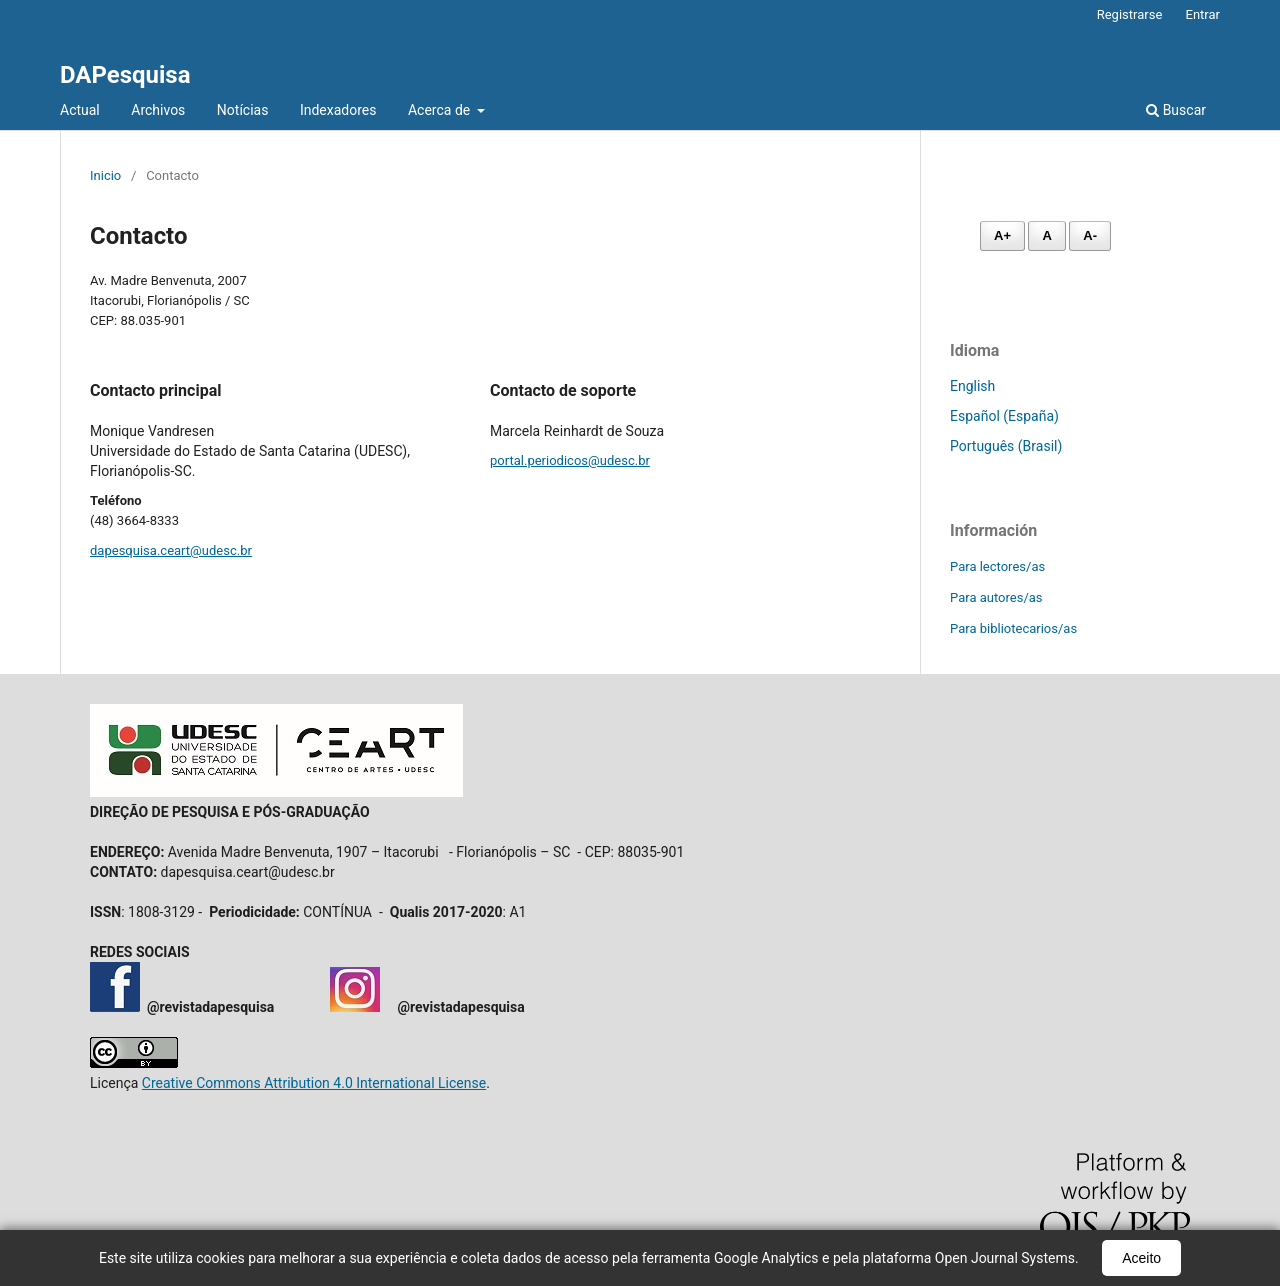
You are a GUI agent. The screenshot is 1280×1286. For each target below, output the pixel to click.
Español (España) (1004, 416)
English (972, 386)
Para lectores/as (997, 566)
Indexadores (338, 110)
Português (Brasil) (1006, 446)
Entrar (1203, 14)
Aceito (1141, 1258)
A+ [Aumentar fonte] (1002, 235)
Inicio (105, 175)
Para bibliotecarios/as (1013, 628)
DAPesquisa (125, 75)
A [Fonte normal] (1046, 235)
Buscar (1176, 110)
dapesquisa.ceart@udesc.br (171, 550)
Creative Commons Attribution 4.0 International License (314, 1083)
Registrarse (1130, 14)
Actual (80, 110)
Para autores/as (996, 597)
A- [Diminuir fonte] (1090, 235)
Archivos (158, 110)
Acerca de (441, 110)
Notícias (243, 110)
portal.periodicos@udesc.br (570, 460)
